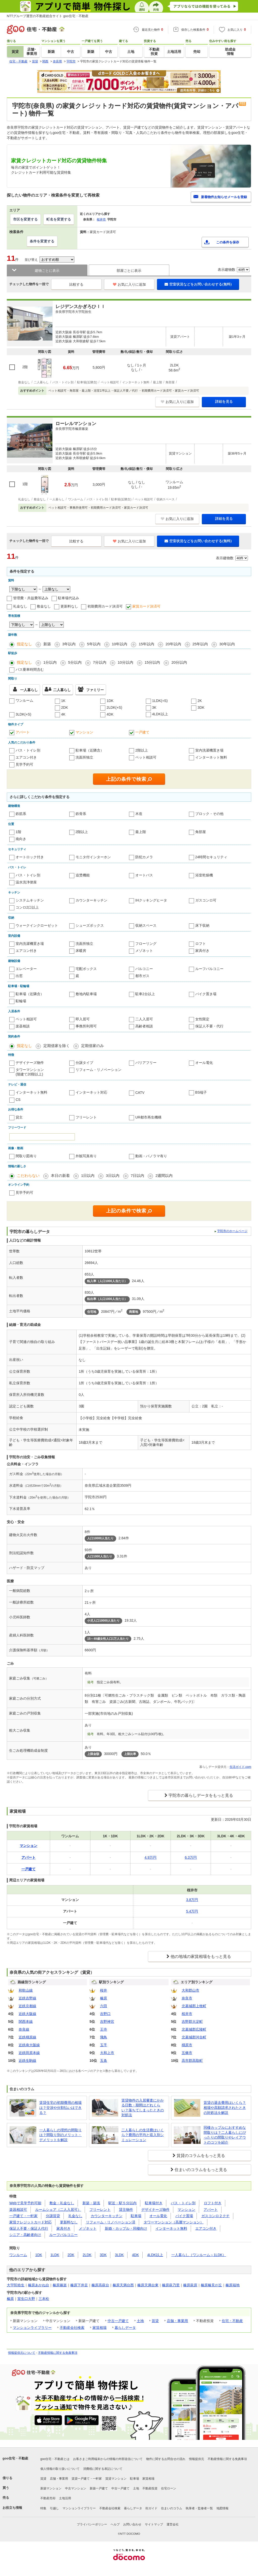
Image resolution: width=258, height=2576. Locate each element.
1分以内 (50, 662)
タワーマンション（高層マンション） (174, 2222)
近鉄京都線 (27, 2006)
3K (154, 707)
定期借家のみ (92, 1045)
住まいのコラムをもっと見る (201, 2170)
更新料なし (69, 606)
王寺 (103, 2029)
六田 (103, 2006)
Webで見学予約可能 (25, 2203)
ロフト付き (212, 2203)
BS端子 (201, 1092)
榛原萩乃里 (171, 2285)
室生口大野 (26, 2299)
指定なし (24, 644)
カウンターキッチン (91, 900)
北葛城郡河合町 (194, 2037)
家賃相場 (99, 2328)
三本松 (44, 2299)
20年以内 (173, 644)
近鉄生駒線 (27, 2061)
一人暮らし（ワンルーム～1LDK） (198, 2255)
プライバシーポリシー (92, 2524)
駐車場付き (154, 2203)
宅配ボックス (86, 969)
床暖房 (81, 951)
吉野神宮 (107, 2022)
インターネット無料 (211, 757)
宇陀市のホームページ (232, 1231)
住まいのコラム (171, 2508)
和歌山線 (26, 1990)
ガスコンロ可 (205, 900)
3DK (201, 707)
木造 (138, 814)
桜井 (103, 1990)
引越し (54, 2508)
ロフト (200, 944)
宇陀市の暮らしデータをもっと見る (201, 1795)
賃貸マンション (115, 2478)
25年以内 (200, 644)
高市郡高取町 (192, 2061)
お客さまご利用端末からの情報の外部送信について (108, 2459)
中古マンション (75, 2488)
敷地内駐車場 (86, 994)
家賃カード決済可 (146, 606)
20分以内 (179, 662)
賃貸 (155, 2321)
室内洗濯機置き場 (209, 750)
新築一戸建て (99, 2488)
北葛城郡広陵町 (194, 2029)
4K (63, 714)
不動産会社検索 (72, 2328)
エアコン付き (26, 757)
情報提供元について (21, 2353)
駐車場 (136, 2216)
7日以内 (137, 1175)
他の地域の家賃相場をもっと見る (201, 1956)
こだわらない (28, 1175)
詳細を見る (224, 401)
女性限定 (202, 1019)
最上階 (140, 832)
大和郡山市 (190, 1990)
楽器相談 (23, 1026)
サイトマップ (154, 2524)
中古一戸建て (118, 2321)
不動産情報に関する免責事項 (57, 2353)
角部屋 (200, 832)
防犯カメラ (144, 857)
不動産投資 (149, 2488)
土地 (140, 2321)
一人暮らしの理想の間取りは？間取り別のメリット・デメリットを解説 (60, 2135)
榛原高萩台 (100, 2285)
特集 (43, 2508)
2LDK (87, 2255)
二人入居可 (144, 1019)
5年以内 (93, 644)
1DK (110, 701)
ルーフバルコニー (209, 969)
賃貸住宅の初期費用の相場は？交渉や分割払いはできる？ (60, 2107)
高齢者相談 (144, 1026)
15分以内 (152, 662)
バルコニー (144, 969)
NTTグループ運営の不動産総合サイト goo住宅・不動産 (47, 16)
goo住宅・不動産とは (55, 2459)
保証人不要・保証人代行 (28, 2228)
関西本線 (26, 2022)
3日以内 (112, 1175)
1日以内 (87, 1175)
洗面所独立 (84, 757)
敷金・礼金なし (61, 2203)
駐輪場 (21, 1001)
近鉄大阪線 (27, 2014)
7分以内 (99, 662)
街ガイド (151, 2508)
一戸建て (142, 732)
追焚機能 (83, 875)
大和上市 (107, 2053)
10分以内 (125, 662)
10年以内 (119, 644)
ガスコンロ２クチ (215, 2216)
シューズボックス (90, 925)
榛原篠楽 (60, 2285)
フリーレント (86, 1117)
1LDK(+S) (160, 701)
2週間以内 (164, 1175)
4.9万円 (150, 1857)
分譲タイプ (84, 1063)
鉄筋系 (21, 814)
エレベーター (26, 969)
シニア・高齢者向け (25, 2235)
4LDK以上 (160, 714)
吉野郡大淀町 (192, 2022)
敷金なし (44, 606)
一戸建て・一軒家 (23, 2216)
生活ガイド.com (240, 1767)
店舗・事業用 (177, 2321)
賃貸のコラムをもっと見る (201, 2155)
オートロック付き (30, 857)
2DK (64, 707)
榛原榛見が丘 (211, 2285)
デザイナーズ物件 (30, 1063)
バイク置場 (184, 2216)
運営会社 (173, 2524)
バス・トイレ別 (28, 750)
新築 (47, 644)
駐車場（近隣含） (90, 750)
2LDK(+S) (114, 707)
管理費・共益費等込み (30, 598)
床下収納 (202, 925)
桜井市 (101, 219)
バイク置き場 (205, 994)
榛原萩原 (190, 2285)
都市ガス (142, 976)
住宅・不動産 (232, 2321)
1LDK (54, 2255)
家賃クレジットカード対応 (30, 2222)
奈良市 (187, 1998)
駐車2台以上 (145, 994)
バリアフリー (145, 1063)
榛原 (103, 1998)
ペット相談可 (145, 757)
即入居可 (83, 1019)
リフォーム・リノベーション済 (110, 2222)
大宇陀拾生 (15, 2285)
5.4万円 (192, 1911)
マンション (84, 732)
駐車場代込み (68, 598)
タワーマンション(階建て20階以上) (30, 1072)
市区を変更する (25, 219)
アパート (23, 732)
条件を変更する (42, 241)
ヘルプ (115, 2524)
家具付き (202, 951)
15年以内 (146, 644)
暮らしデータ (125, 2328)
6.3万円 (191, 1857)
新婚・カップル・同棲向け (126, 2228)
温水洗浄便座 (26, 882)
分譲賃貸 (53, 2216)
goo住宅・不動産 (15, 2458)
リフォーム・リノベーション (98, 1070)
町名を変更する (58, 219)
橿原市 (187, 2045)
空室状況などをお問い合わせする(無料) (198, 284)
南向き (21, 839)
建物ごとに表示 (47, 271)
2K (200, 701)
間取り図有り (26, 1156)
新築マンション (50, 2488)
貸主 (19, 1117)
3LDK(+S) (23, 714)
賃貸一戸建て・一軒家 (87, 2478)
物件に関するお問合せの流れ (165, 2459)
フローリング (145, 944)
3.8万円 (192, 1900)
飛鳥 (103, 2037)
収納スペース (145, 925)
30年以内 (227, 644)
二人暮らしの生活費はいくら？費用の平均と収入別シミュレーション (142, 2135)
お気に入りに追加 (129, 284)
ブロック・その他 (209, 814)
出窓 (19, 976)
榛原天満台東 (147, 2285)
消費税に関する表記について (102, 2469)
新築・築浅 (91, 2203)
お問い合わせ (132, 2524)
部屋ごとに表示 (129, 271)
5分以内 (74, 662)
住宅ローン (168, 2488)
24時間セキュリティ (211, 857)
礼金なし (20, 606)
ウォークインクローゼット (37, 925)
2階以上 (141, 750)
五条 (103, 2061)
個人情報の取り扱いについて (60, 2469)
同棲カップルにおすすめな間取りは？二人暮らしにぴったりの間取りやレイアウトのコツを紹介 (225, 2134)
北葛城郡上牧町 (194, 2006)
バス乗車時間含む (30, 669)
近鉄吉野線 (27, 1998)
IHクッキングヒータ (151, 900)
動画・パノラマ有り (151, 1156)
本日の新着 (60, 1175)
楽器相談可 (18, 2210)
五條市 (187, 2053)
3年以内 (69, 644)
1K (63, 701)
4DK (110, 714)
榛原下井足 (79, 2285)
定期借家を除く (56, 1045)
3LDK (119, 2255)
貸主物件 (126, 2210)
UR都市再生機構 (148, 1117)
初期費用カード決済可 (105, 606)
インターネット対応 (91, 1092)
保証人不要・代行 (209, 1026)
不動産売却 (47, 2498)
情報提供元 (196, 2459)
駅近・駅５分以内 (122, 2203)
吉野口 (105, 2014)
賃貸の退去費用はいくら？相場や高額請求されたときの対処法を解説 (225, 2107)
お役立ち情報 (12, 2508)
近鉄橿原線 (27, 2037)
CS (18, 1100)
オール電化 (204, 1063)
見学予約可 (24, 764)
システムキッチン (30, 900)
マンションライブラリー (32, 2328)
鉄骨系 (81, 814)
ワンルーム (24, 700)
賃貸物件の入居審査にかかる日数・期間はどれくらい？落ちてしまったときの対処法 (142, 2107)
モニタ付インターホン (93, 857)
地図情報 (222, 2508)
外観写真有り (86, 1156)
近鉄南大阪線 (29, 2045)
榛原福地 (232, 2285)
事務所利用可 (86, 1026)
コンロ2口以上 (27, 907)
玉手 (103, 2045)
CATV (139, 1093)
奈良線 (24, 2029)
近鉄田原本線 (29, 2053)
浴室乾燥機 (204, 875)
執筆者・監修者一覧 (199, 2508)
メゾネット (144, 951)
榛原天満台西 (123, 2285)
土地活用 (65, 2498)
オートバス (144, 875)
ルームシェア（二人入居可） (58, 2210)
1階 (18, 832)
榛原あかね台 (38, 2285)
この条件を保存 (227, 242)
